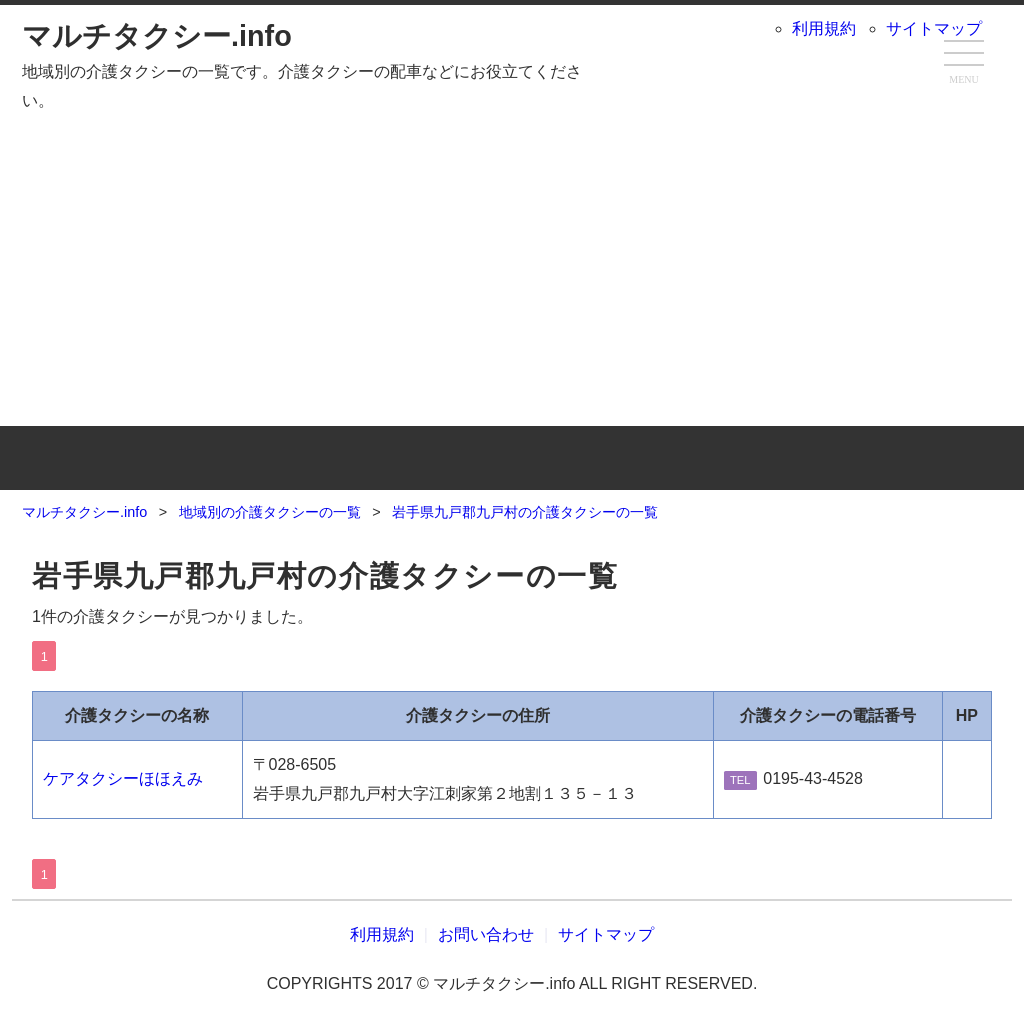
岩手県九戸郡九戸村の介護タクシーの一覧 (325, 576)
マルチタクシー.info (157, 36)
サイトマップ (934, 28)
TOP (185, 458)
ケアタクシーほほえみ (123, 778)
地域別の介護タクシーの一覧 (512, 458)
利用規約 (824, 28)
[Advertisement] (512, 266)
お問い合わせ (838, 458)
